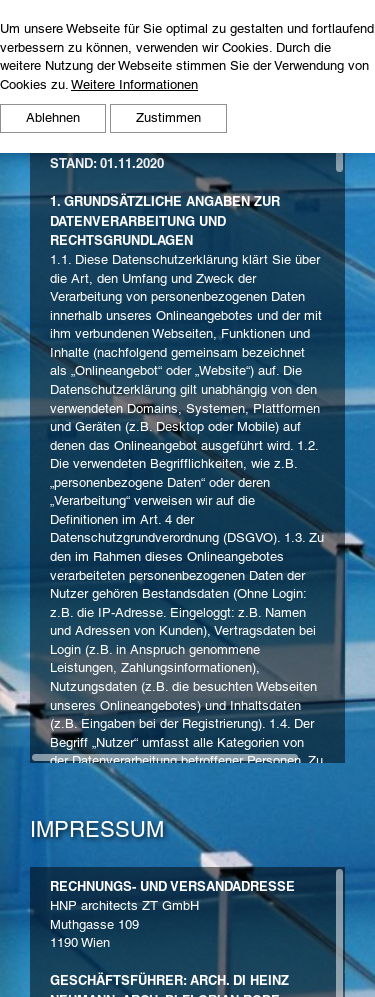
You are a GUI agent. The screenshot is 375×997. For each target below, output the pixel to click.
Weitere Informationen (134, 84)
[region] (187, 453)
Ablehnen (53, 117)
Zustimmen (168, 117)
